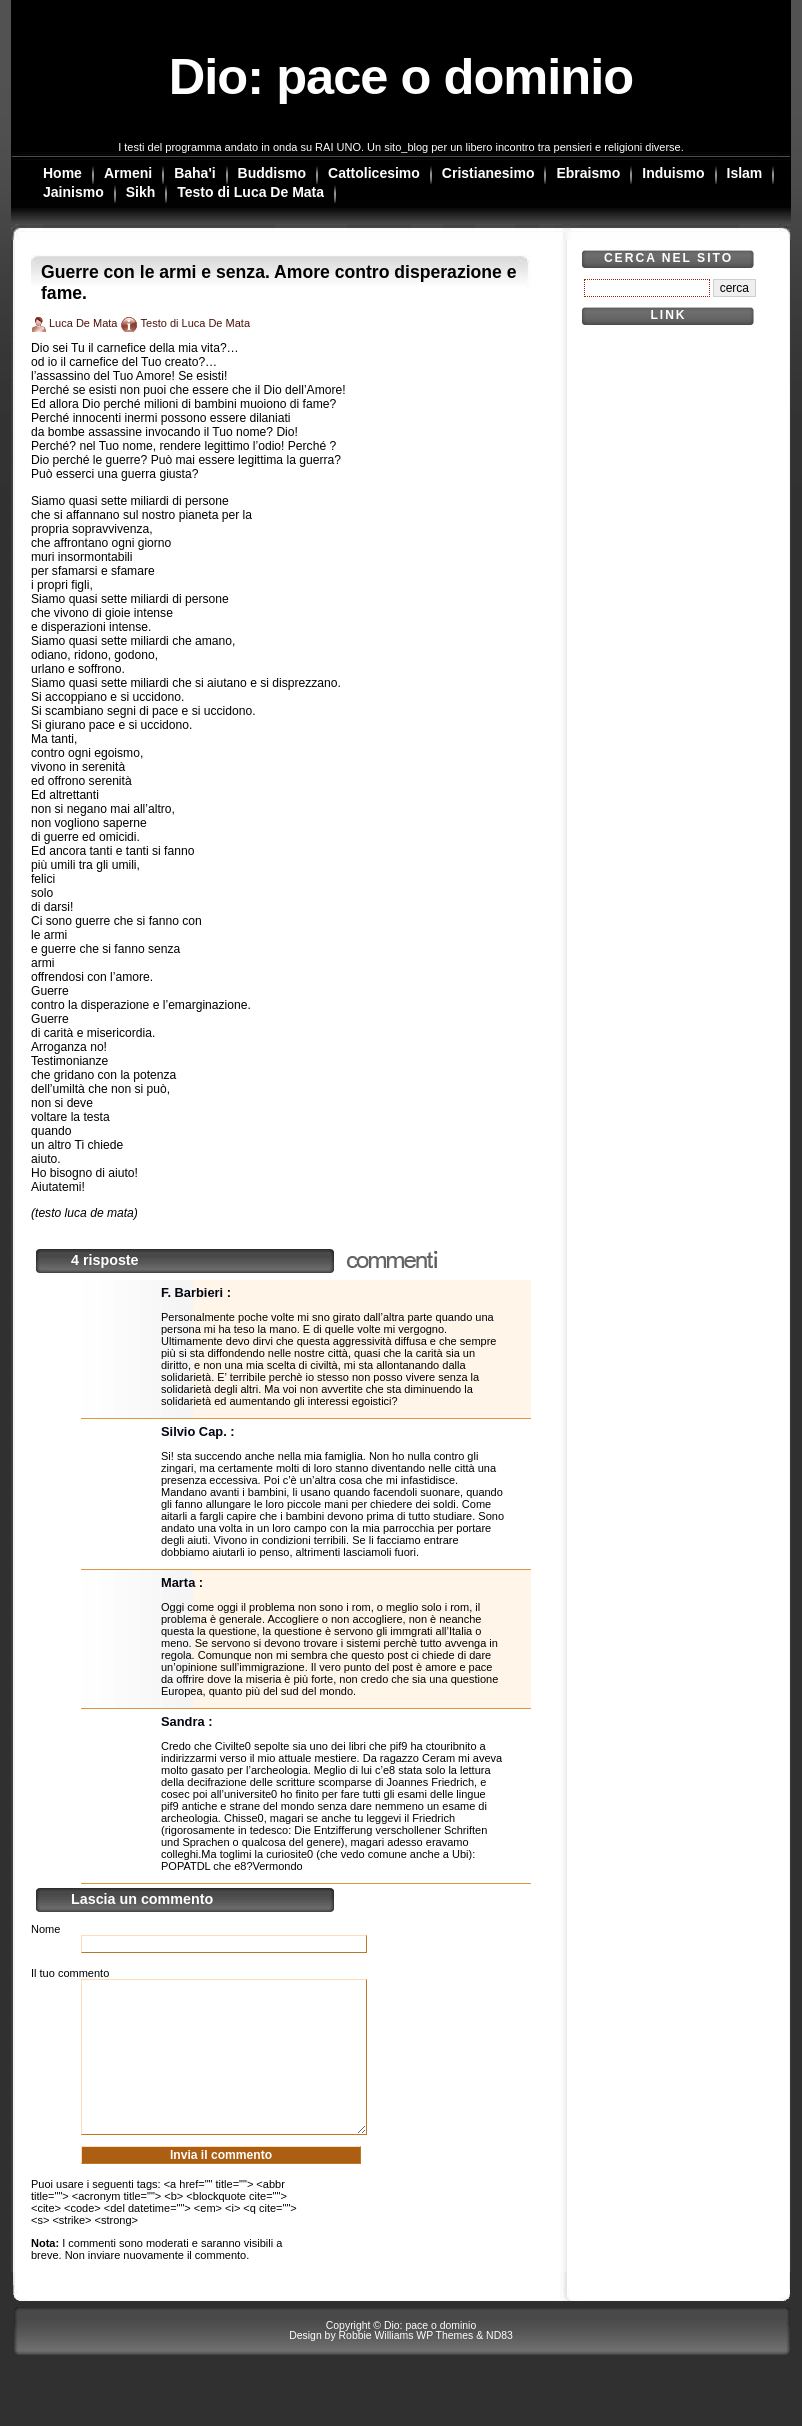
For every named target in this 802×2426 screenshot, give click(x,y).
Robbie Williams (376, 2365)
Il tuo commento (70, 1973)
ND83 (499, 2365)
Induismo (673, 173)
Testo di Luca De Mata (250, 192)
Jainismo (73, 192)
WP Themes (444, 2365)
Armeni (128, 173)
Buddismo (272, 173)
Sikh (141, 192)
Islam (745, 173)
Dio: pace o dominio (401, 76)
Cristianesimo (488, 173)
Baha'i (194, 173)
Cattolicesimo (374, 173)
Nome (45, 1929)
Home (62, 173)
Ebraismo (588, 173)
